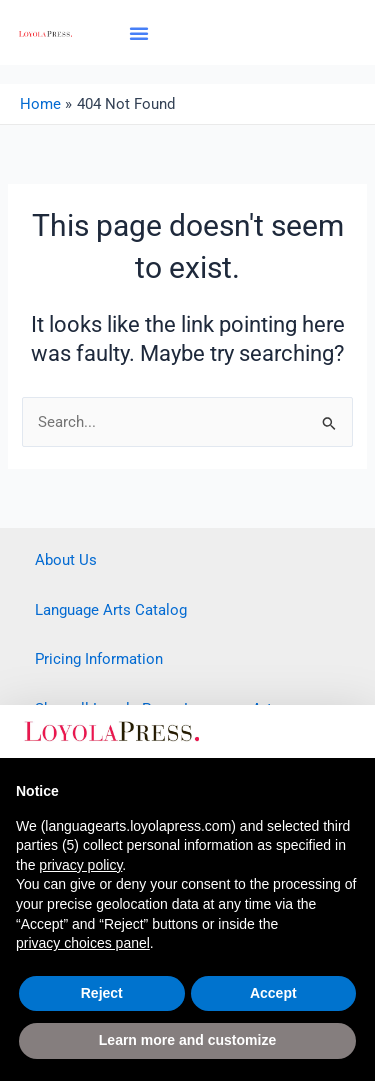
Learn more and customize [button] (187, 1040)
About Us (66, 560)
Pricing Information (99, 659)
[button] (139, 33)
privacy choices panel (83, 943)
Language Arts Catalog (111, 610)
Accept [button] (273, 993)
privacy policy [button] (80, 865)
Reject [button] (102, 993)
